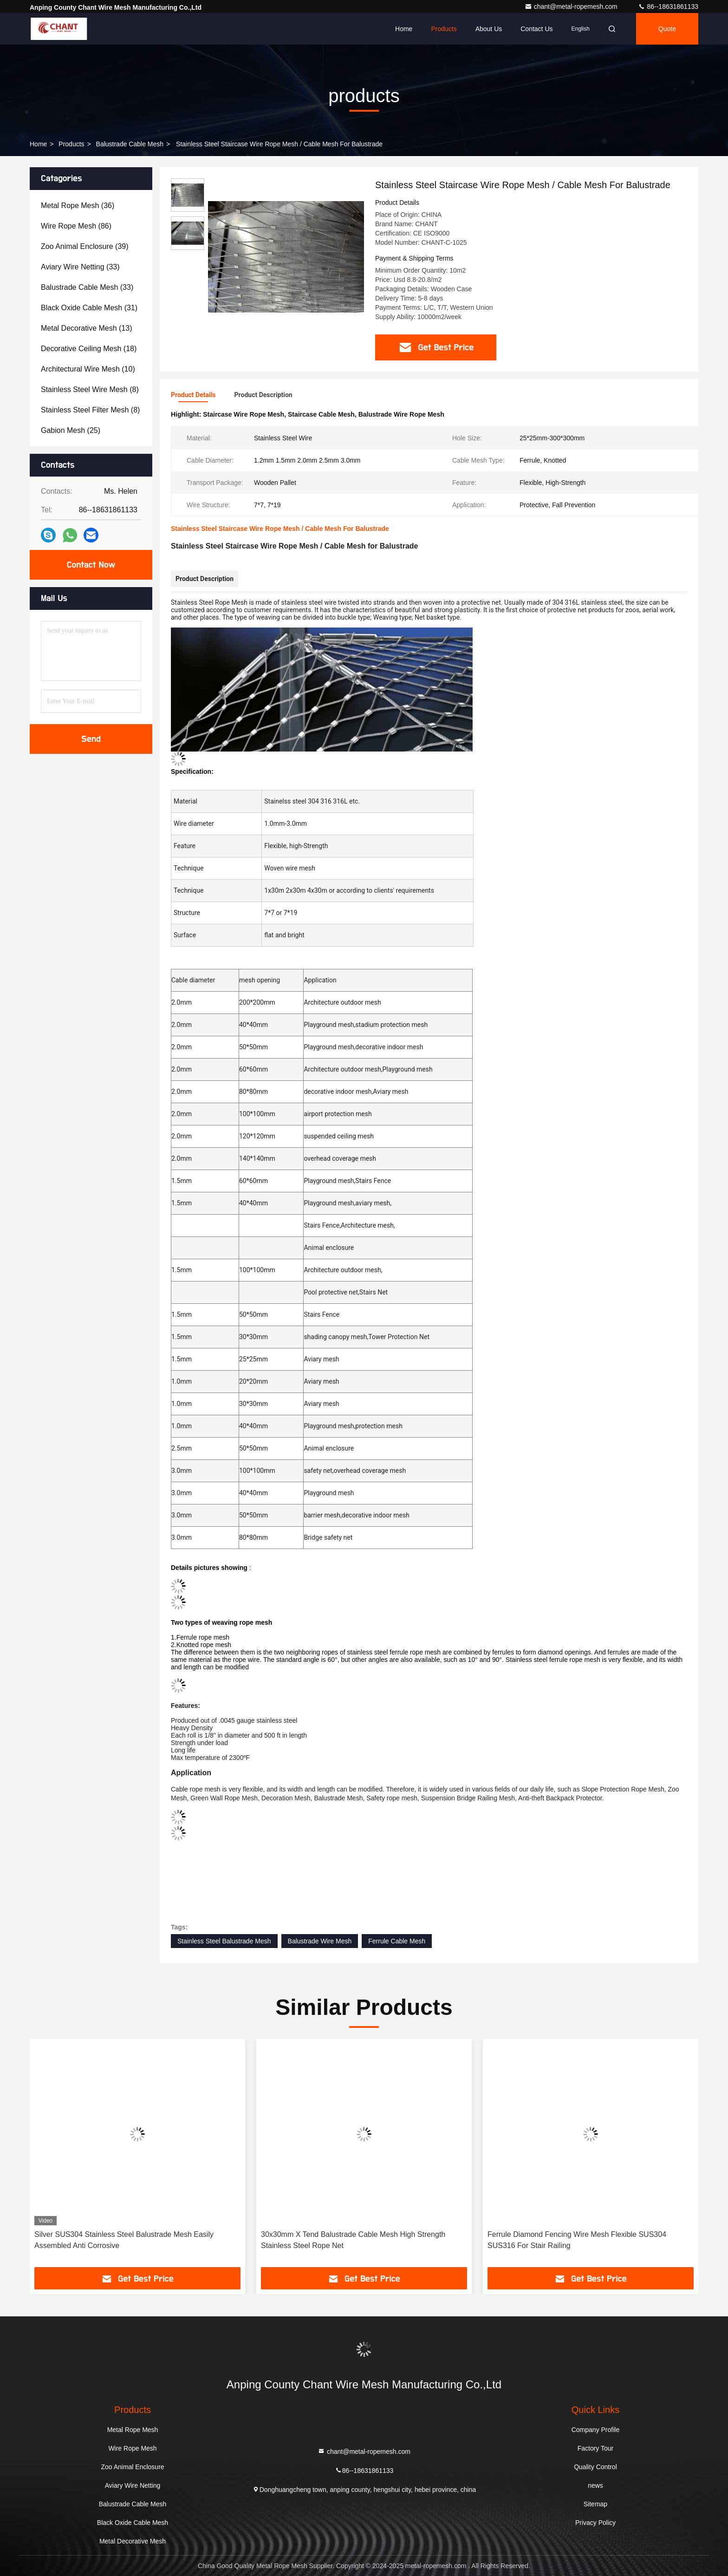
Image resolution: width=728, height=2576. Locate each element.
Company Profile (596, 2429)
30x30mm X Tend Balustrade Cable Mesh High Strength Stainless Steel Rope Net (353, 2239)
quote (667, 29)
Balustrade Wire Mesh (320, 1941)
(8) (90, 389)
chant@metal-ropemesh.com (572, 6)
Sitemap (595, 2504)
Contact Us (536, 29)
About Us (488, 29)
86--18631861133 (668, 6)
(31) (89, 308)
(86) (76, 226)
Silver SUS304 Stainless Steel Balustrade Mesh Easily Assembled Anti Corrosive (124, 2239)
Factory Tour (596, 2448)
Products (443, 29)
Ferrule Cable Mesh (396, 1941)
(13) (86, 328)
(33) (80, 267)
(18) (88, 349)
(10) (88, 369)
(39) (85, 246)
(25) (70, 430)
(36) (77, 205)
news (595, 2485)
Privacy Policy (595, 2522)
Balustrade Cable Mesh (130, 144)
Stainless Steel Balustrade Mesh (224, 1941)
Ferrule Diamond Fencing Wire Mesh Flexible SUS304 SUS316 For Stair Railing (577, 2239)
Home (403, 29)
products (71, 144)
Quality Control (595, 2467)
